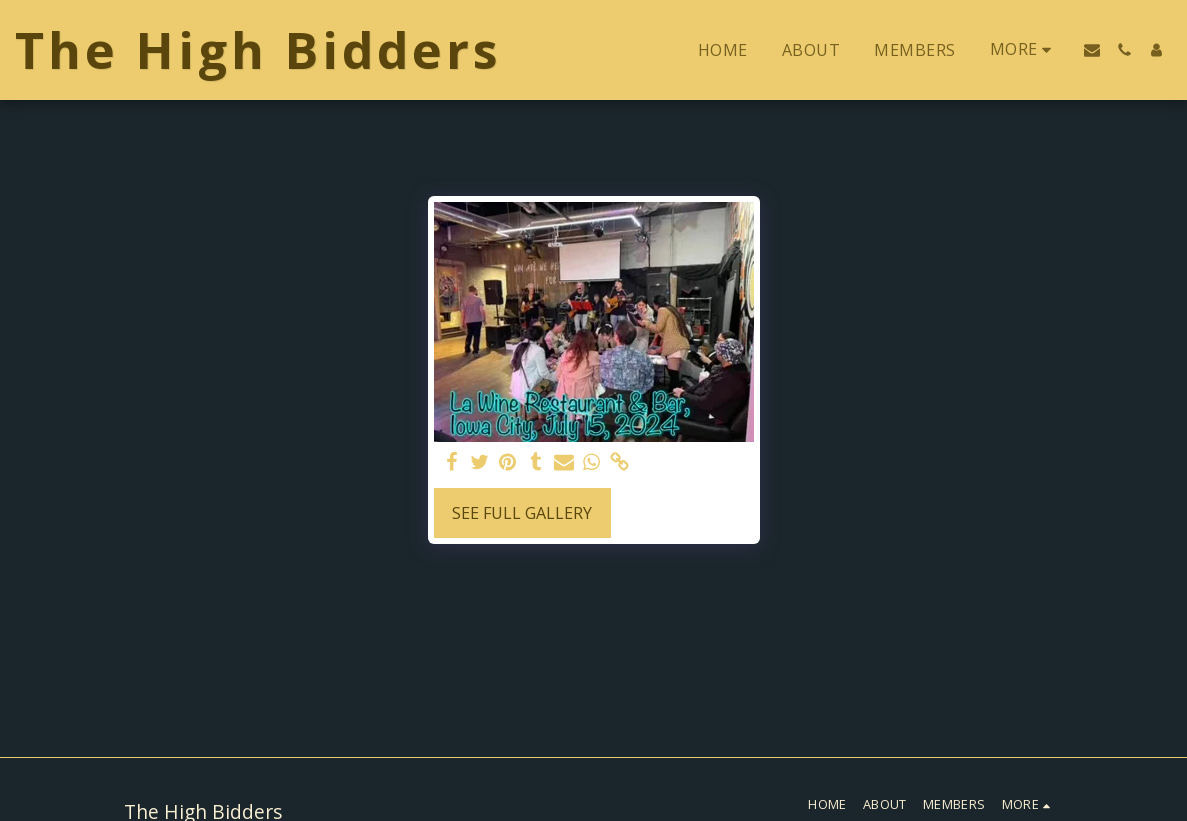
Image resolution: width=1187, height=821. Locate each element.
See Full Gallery (522, 513)
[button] (1092, 50)
